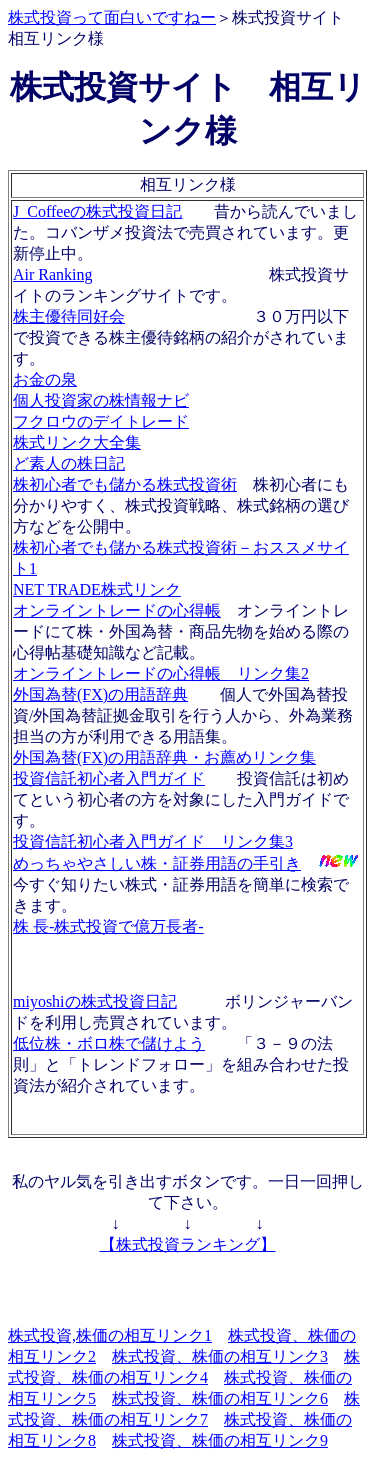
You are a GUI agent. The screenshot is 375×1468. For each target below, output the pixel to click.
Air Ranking (53, 274)
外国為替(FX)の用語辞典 (100, 694)
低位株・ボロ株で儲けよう (109, 1043)
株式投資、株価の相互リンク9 (220, 1440)
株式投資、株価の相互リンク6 (220, 1398)
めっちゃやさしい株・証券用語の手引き (157, 863)
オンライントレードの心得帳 (117, 610)
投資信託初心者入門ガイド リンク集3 (153, 841)
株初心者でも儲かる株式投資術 (125, 484)
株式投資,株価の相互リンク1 (110, 1335)
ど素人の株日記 (69, 463)
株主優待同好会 (69, 316)
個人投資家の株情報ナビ (101, 400)
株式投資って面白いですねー (112, 17)
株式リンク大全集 (77, 442)
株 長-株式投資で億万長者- (108, 926)
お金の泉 (45, 379)
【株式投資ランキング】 (188, 1244)
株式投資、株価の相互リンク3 (220, 1356)
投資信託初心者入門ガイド (109, 778)
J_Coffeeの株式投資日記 (97, 211)
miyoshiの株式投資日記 (95, 1001)
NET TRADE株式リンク (97, 589)
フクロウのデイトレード (101, 421)
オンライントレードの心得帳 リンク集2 (161, 673)
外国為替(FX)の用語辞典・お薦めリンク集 (164, 757)
